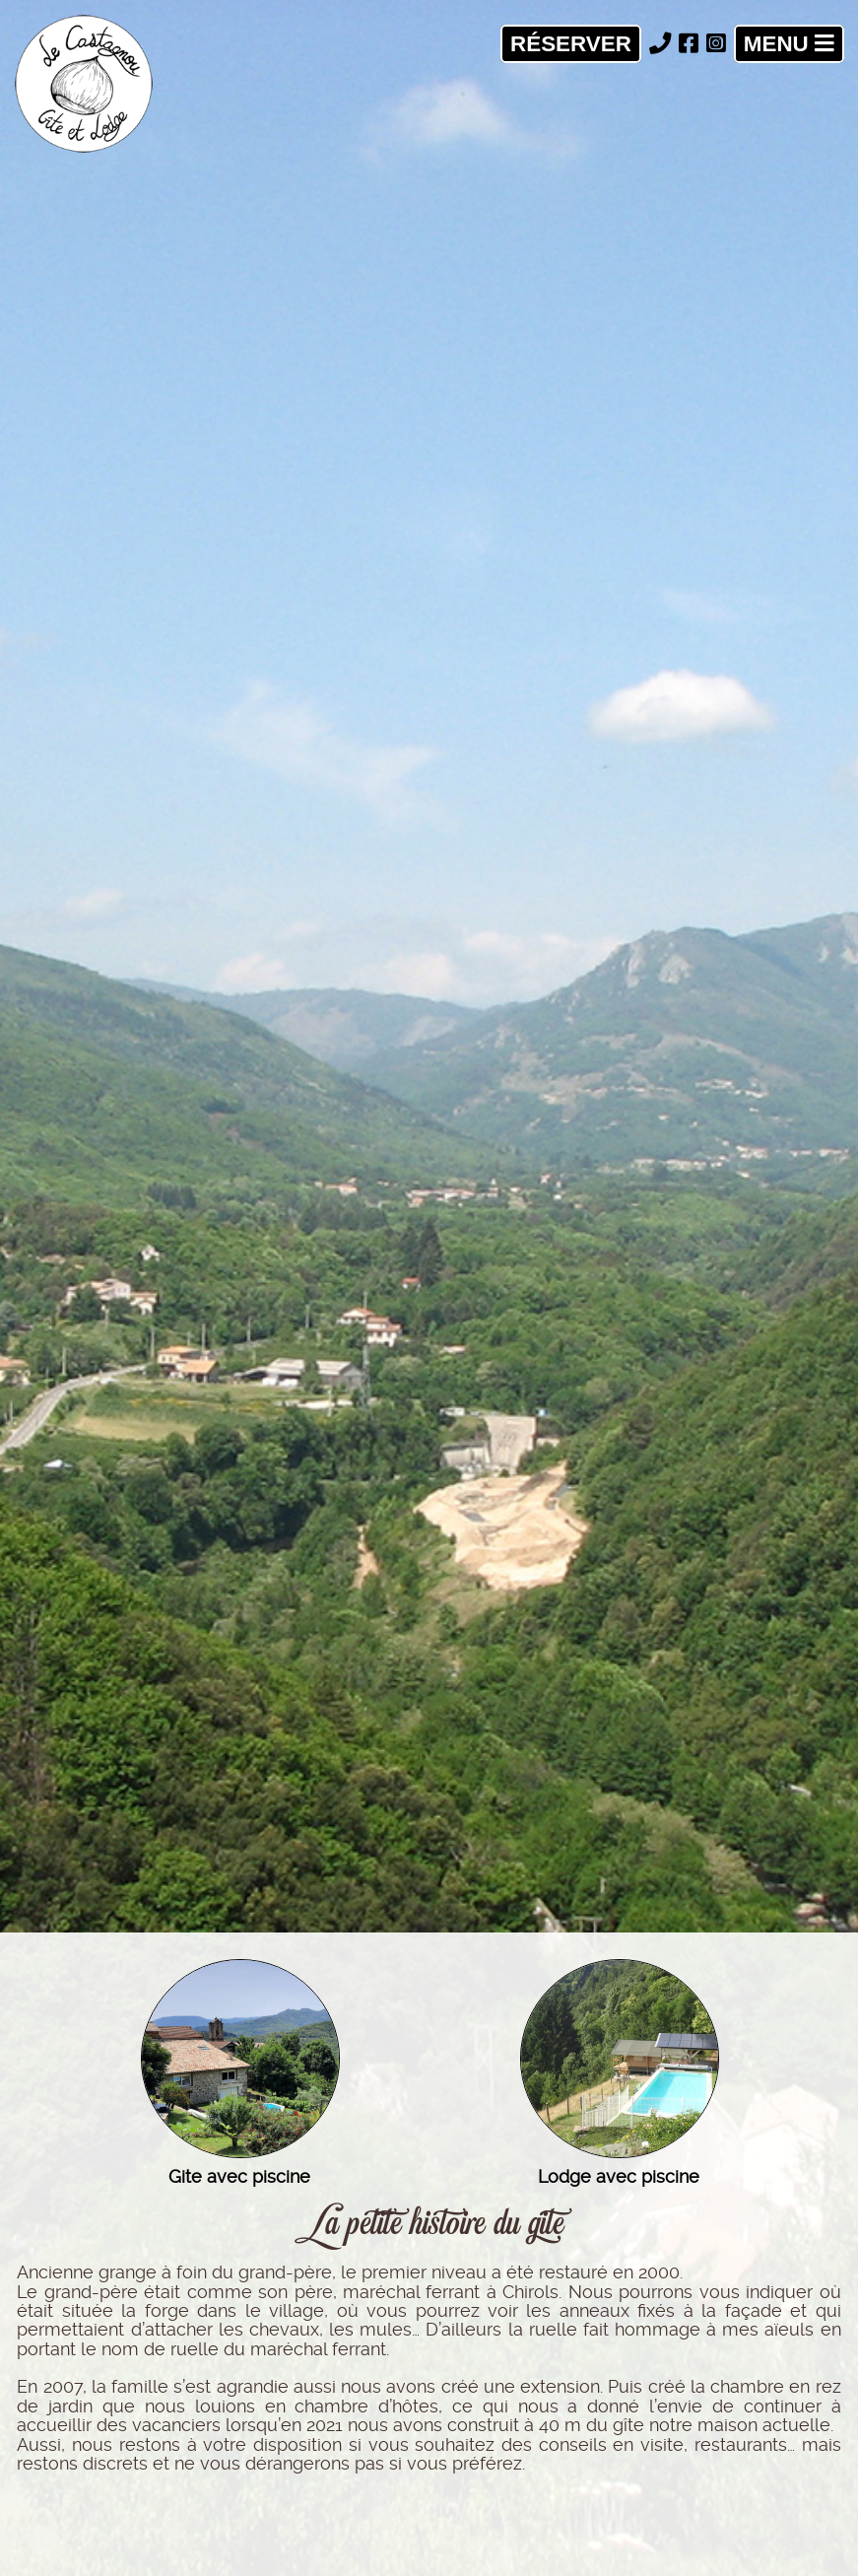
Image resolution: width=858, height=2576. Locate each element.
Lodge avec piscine (618, 2177)
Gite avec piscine (239, 2177)
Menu (789, 44)
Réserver (570, 44)
